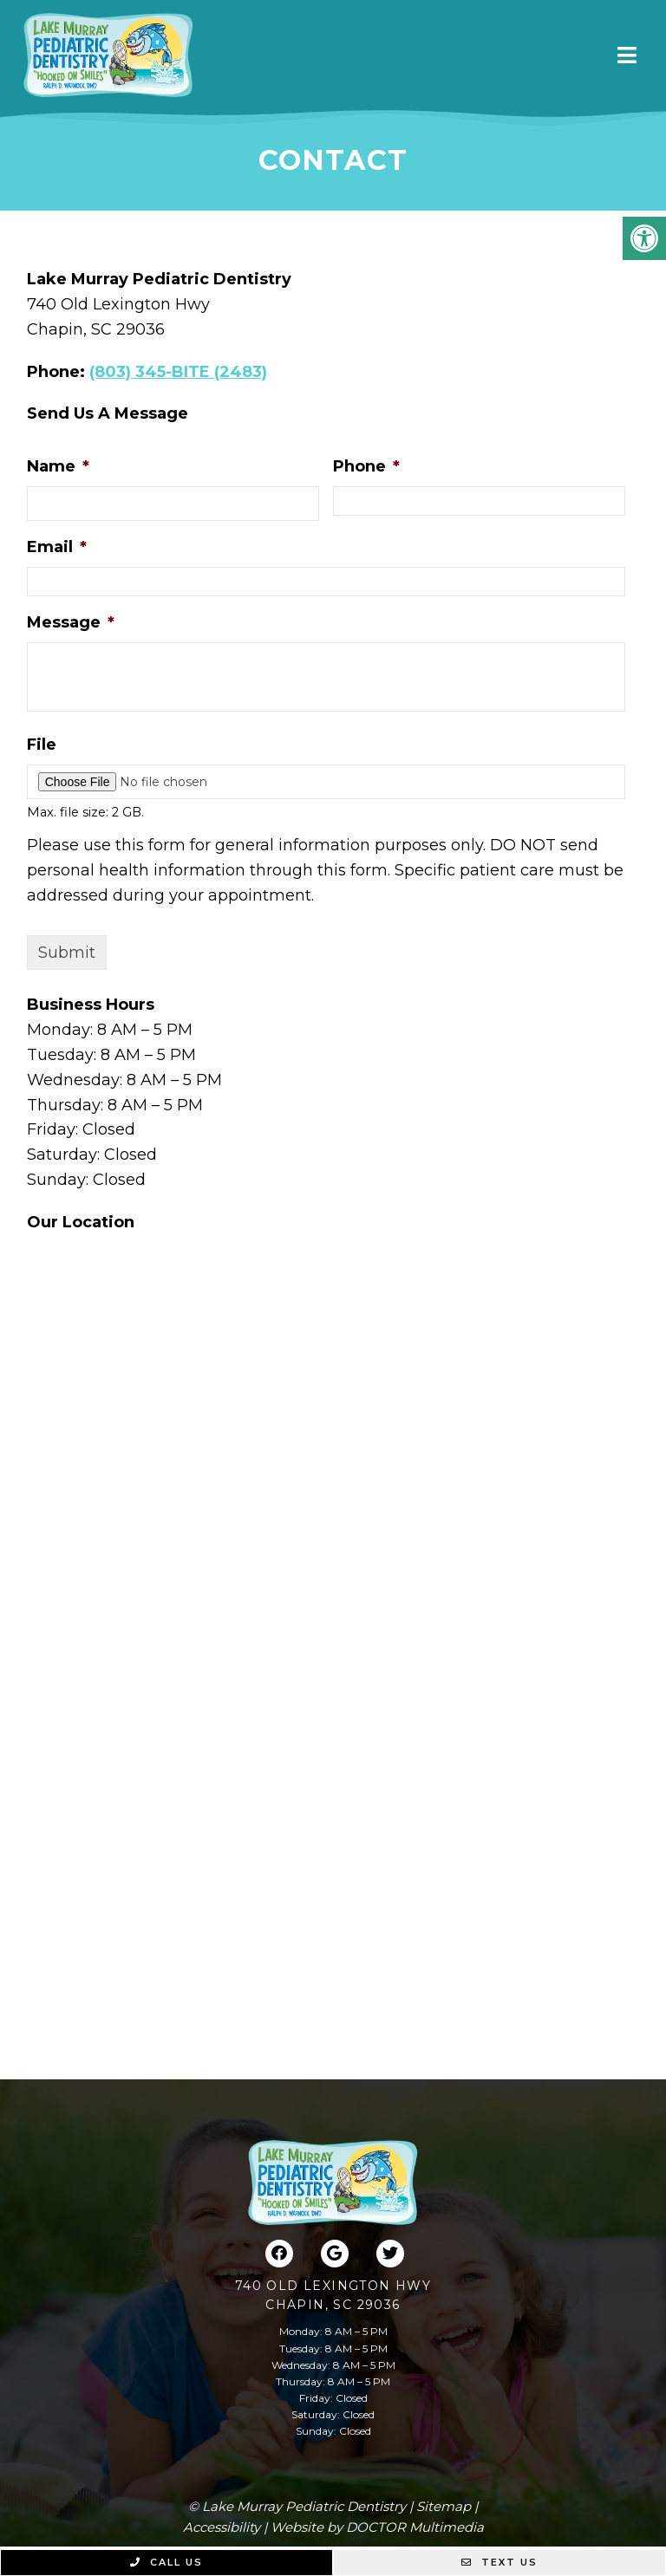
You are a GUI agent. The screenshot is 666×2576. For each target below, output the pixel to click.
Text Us (499, 2562)
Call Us (166, 2562)
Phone (366, 466)
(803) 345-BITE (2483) (178, 371)
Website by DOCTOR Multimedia (377, 2527)
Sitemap (443, 2506)
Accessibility (221, 2527)
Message (70, 622)
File (41, 744)
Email (57, 546)
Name (58, 466)
